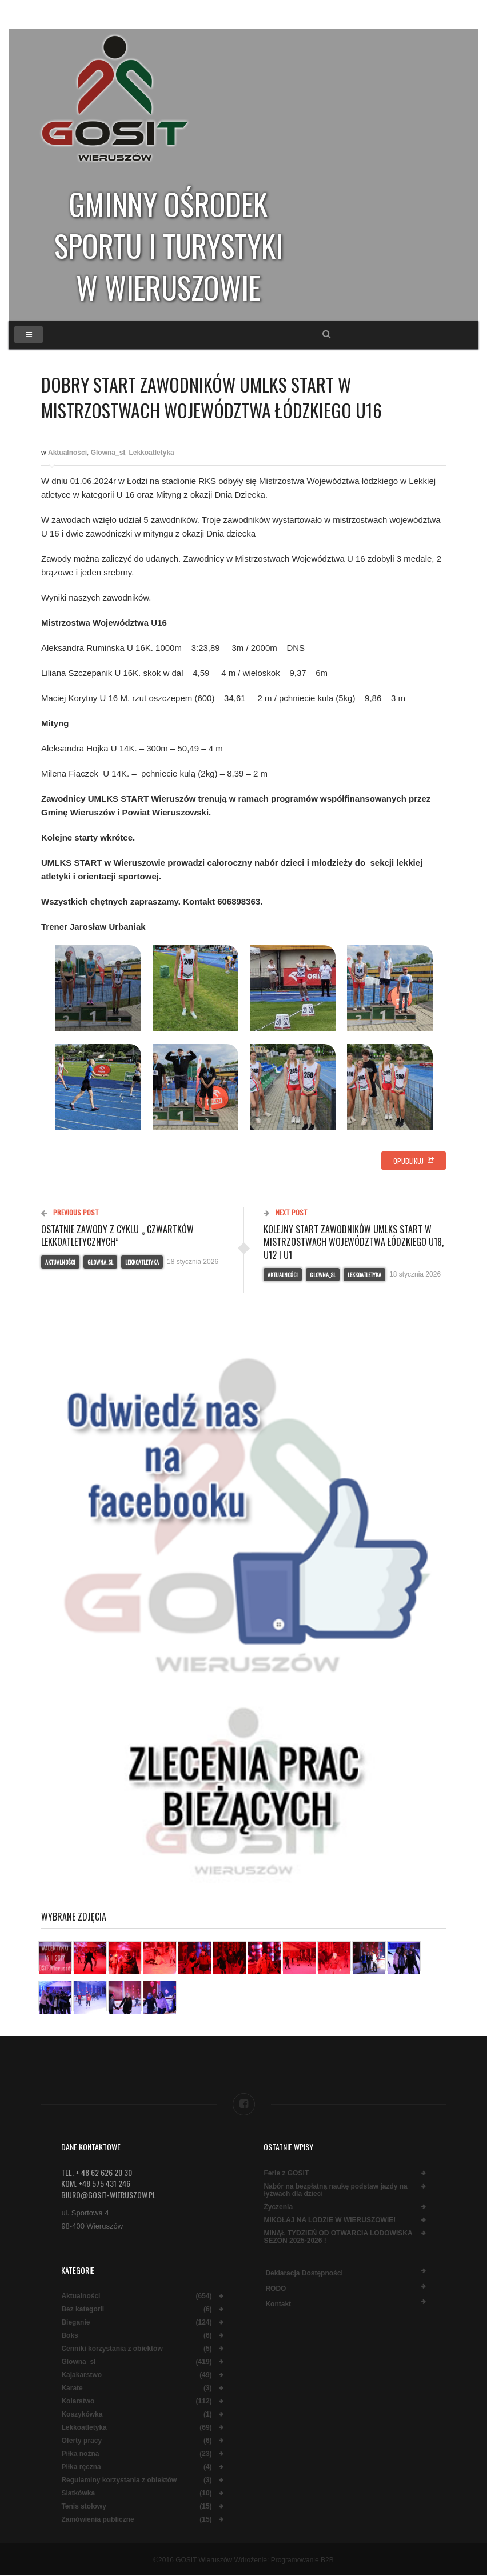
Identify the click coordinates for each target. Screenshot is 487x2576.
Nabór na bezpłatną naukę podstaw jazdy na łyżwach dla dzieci (335, 2190)
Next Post (286, 1212)
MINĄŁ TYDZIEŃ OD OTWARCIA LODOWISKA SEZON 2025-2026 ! (338, 2237)
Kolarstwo (77, 2401)
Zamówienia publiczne (97, 2519)
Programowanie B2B (302, 2560)
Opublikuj (413, 1161)
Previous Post (70, 1212)
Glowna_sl (108, 453)
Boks (69, 2335)
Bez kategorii (82, 2309)
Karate (71, 2388)
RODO (275, 2289)
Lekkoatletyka (151, 453)
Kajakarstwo (81, 2375)
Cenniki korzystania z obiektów (111, 2349)
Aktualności (67, 453)
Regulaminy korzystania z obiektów (119, 2480)
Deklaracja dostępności (303, 2273)
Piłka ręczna (81, 2467)
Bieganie (75, 2322)
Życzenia (278, 2207)
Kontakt (278, 2304)
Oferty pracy (81, 2441)
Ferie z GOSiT (286, 2173)
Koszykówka (81, 2414)
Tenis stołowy (83, 2506)
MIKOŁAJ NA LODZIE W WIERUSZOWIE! (330, 2220)
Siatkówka (78, 2493)
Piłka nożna (80, 2454)
